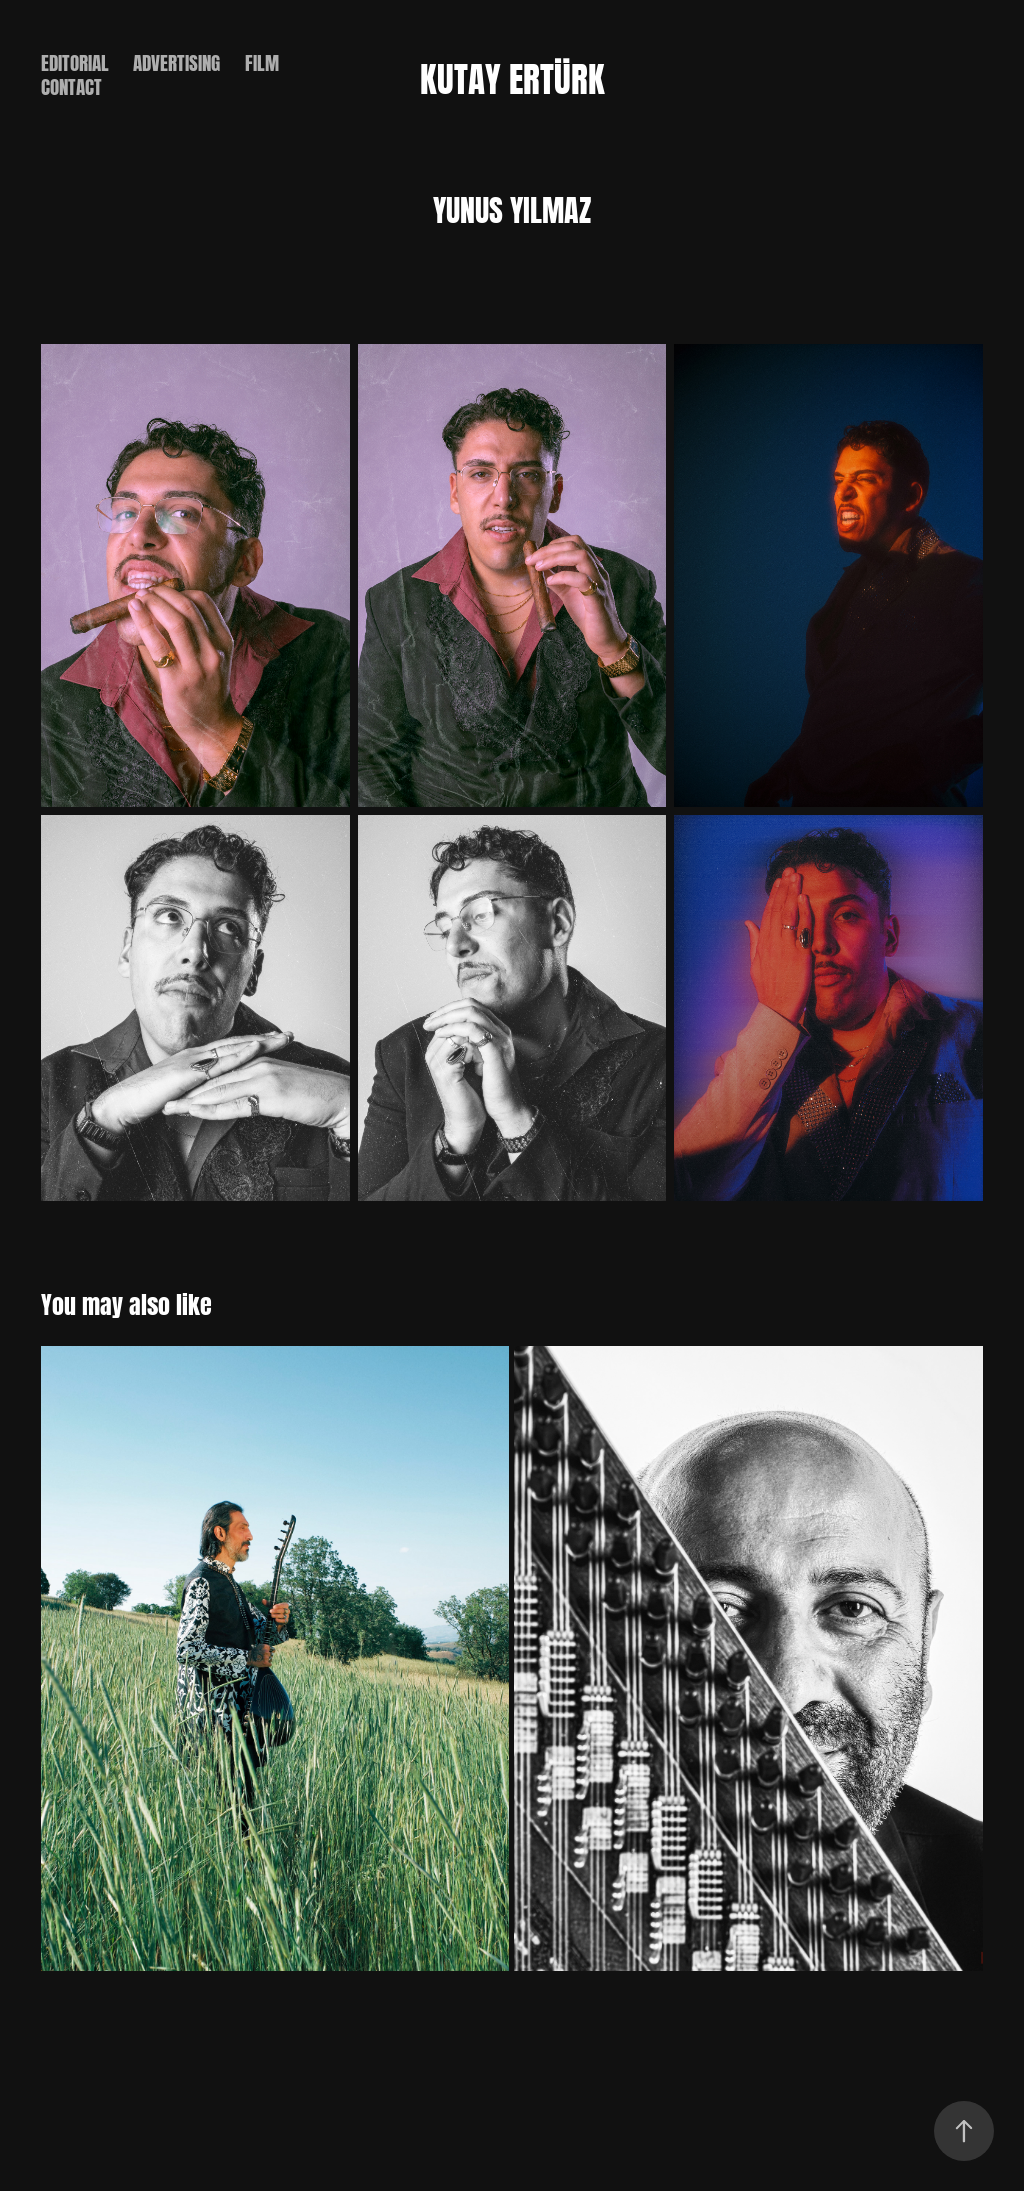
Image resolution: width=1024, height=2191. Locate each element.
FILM (262, 60)
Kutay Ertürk (512, 75)
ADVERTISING (176, 60)
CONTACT (71, 84)
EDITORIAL (75, 60)
